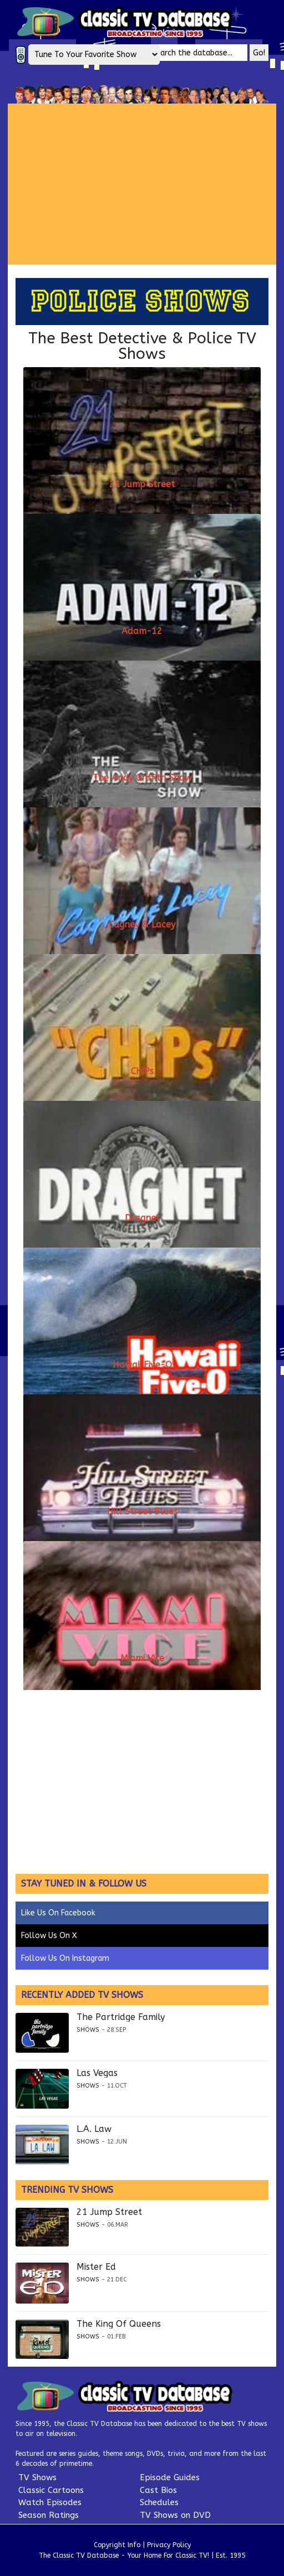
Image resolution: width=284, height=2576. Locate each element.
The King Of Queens (119, 2324)
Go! (259, 53)
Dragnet (142, 1218)
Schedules (159, 2502)
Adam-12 (142, 631)
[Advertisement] (146, 183)
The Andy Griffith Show (142, 777)
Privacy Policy (169, 2545)
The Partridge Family (121, 2017)
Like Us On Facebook (58, 1913)
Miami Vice (142, 1658)
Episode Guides (170, 2477)
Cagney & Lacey (142, 924)
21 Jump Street (142, 484)
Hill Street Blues (142, 1511)
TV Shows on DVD (175, 2515)
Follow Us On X (49, 1935)
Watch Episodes (50, 2502)
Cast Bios (158, 2490)
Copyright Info (117, 2545)
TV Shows (37, 2477)
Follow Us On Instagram (65, 1958)
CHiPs (142, 1071)
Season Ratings (48, 2515)
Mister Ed (96, 2267)
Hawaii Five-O (142, 1364)
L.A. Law (94, 2129)
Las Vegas (97, 2073)
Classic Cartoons (51, 2490)
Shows (88, 2029)
